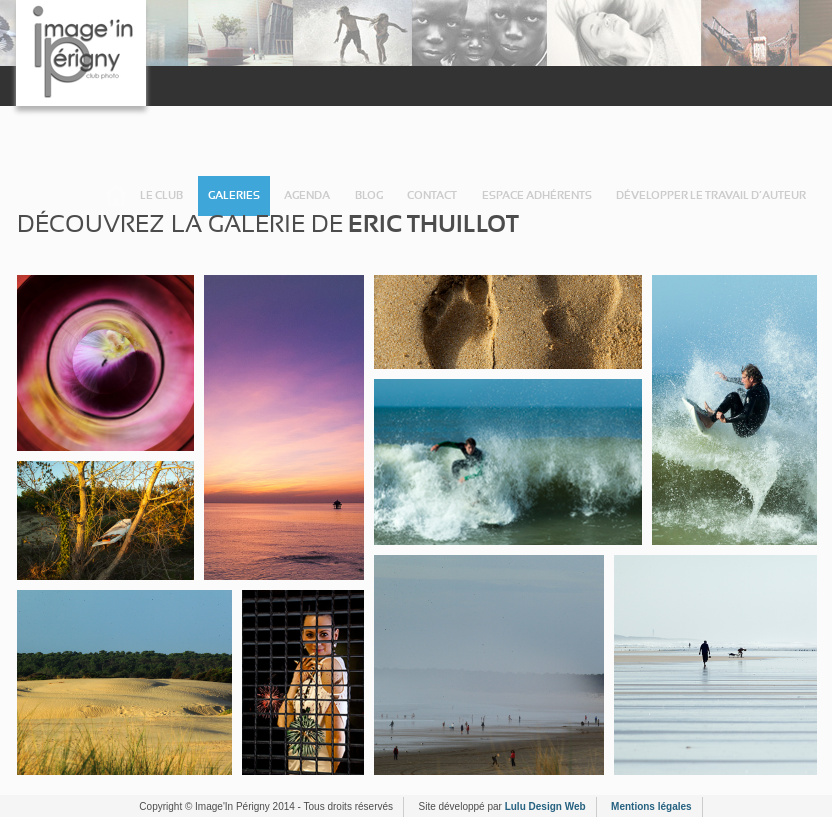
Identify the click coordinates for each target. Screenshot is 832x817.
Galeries (234, 195)
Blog (369, 195)
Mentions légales (651, 806)
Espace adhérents (537, 195)
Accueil (116, 196)
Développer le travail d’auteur (711, 195)
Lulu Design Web (545, 806)
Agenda (307, 195)
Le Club (161, 195)
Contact (432, 195)
